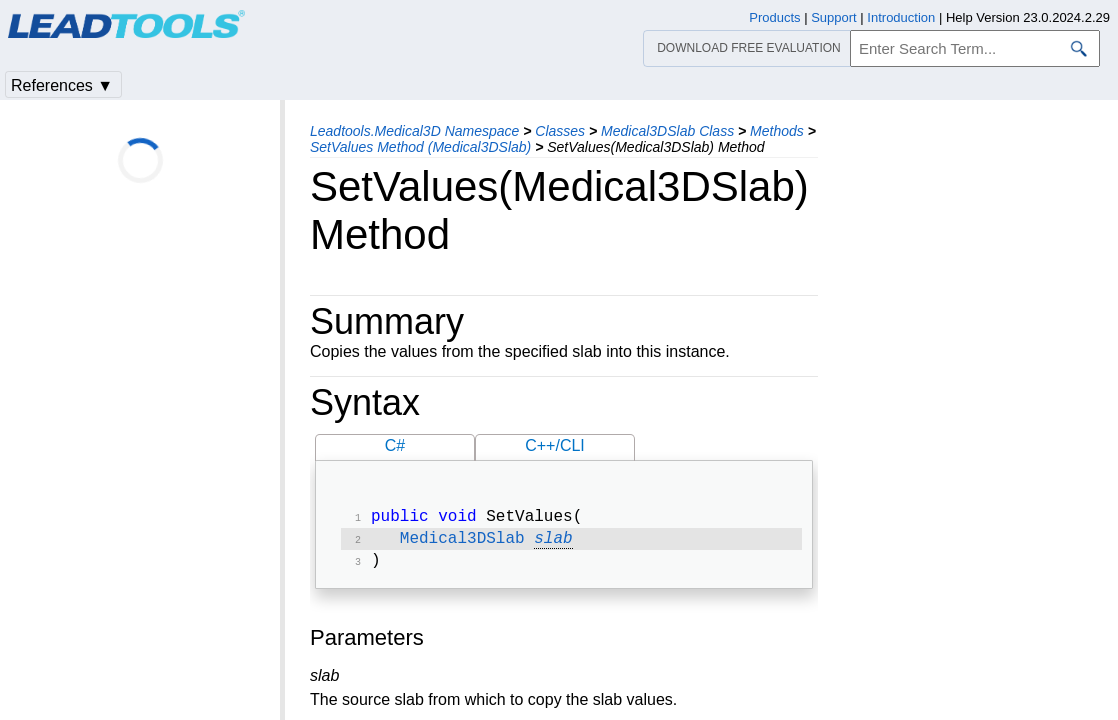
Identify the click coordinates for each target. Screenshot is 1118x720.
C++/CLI (555, 445)
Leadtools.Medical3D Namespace (414, 131)
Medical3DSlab (462, 543)
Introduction (901, 17)
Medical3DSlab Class (667, 131)
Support (834, 17)
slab (553, 543)
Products (774, 17)
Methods (777, 131)
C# (395, 445)
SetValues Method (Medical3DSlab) (420, 147)
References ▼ (62, 85)
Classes (560, 131)
